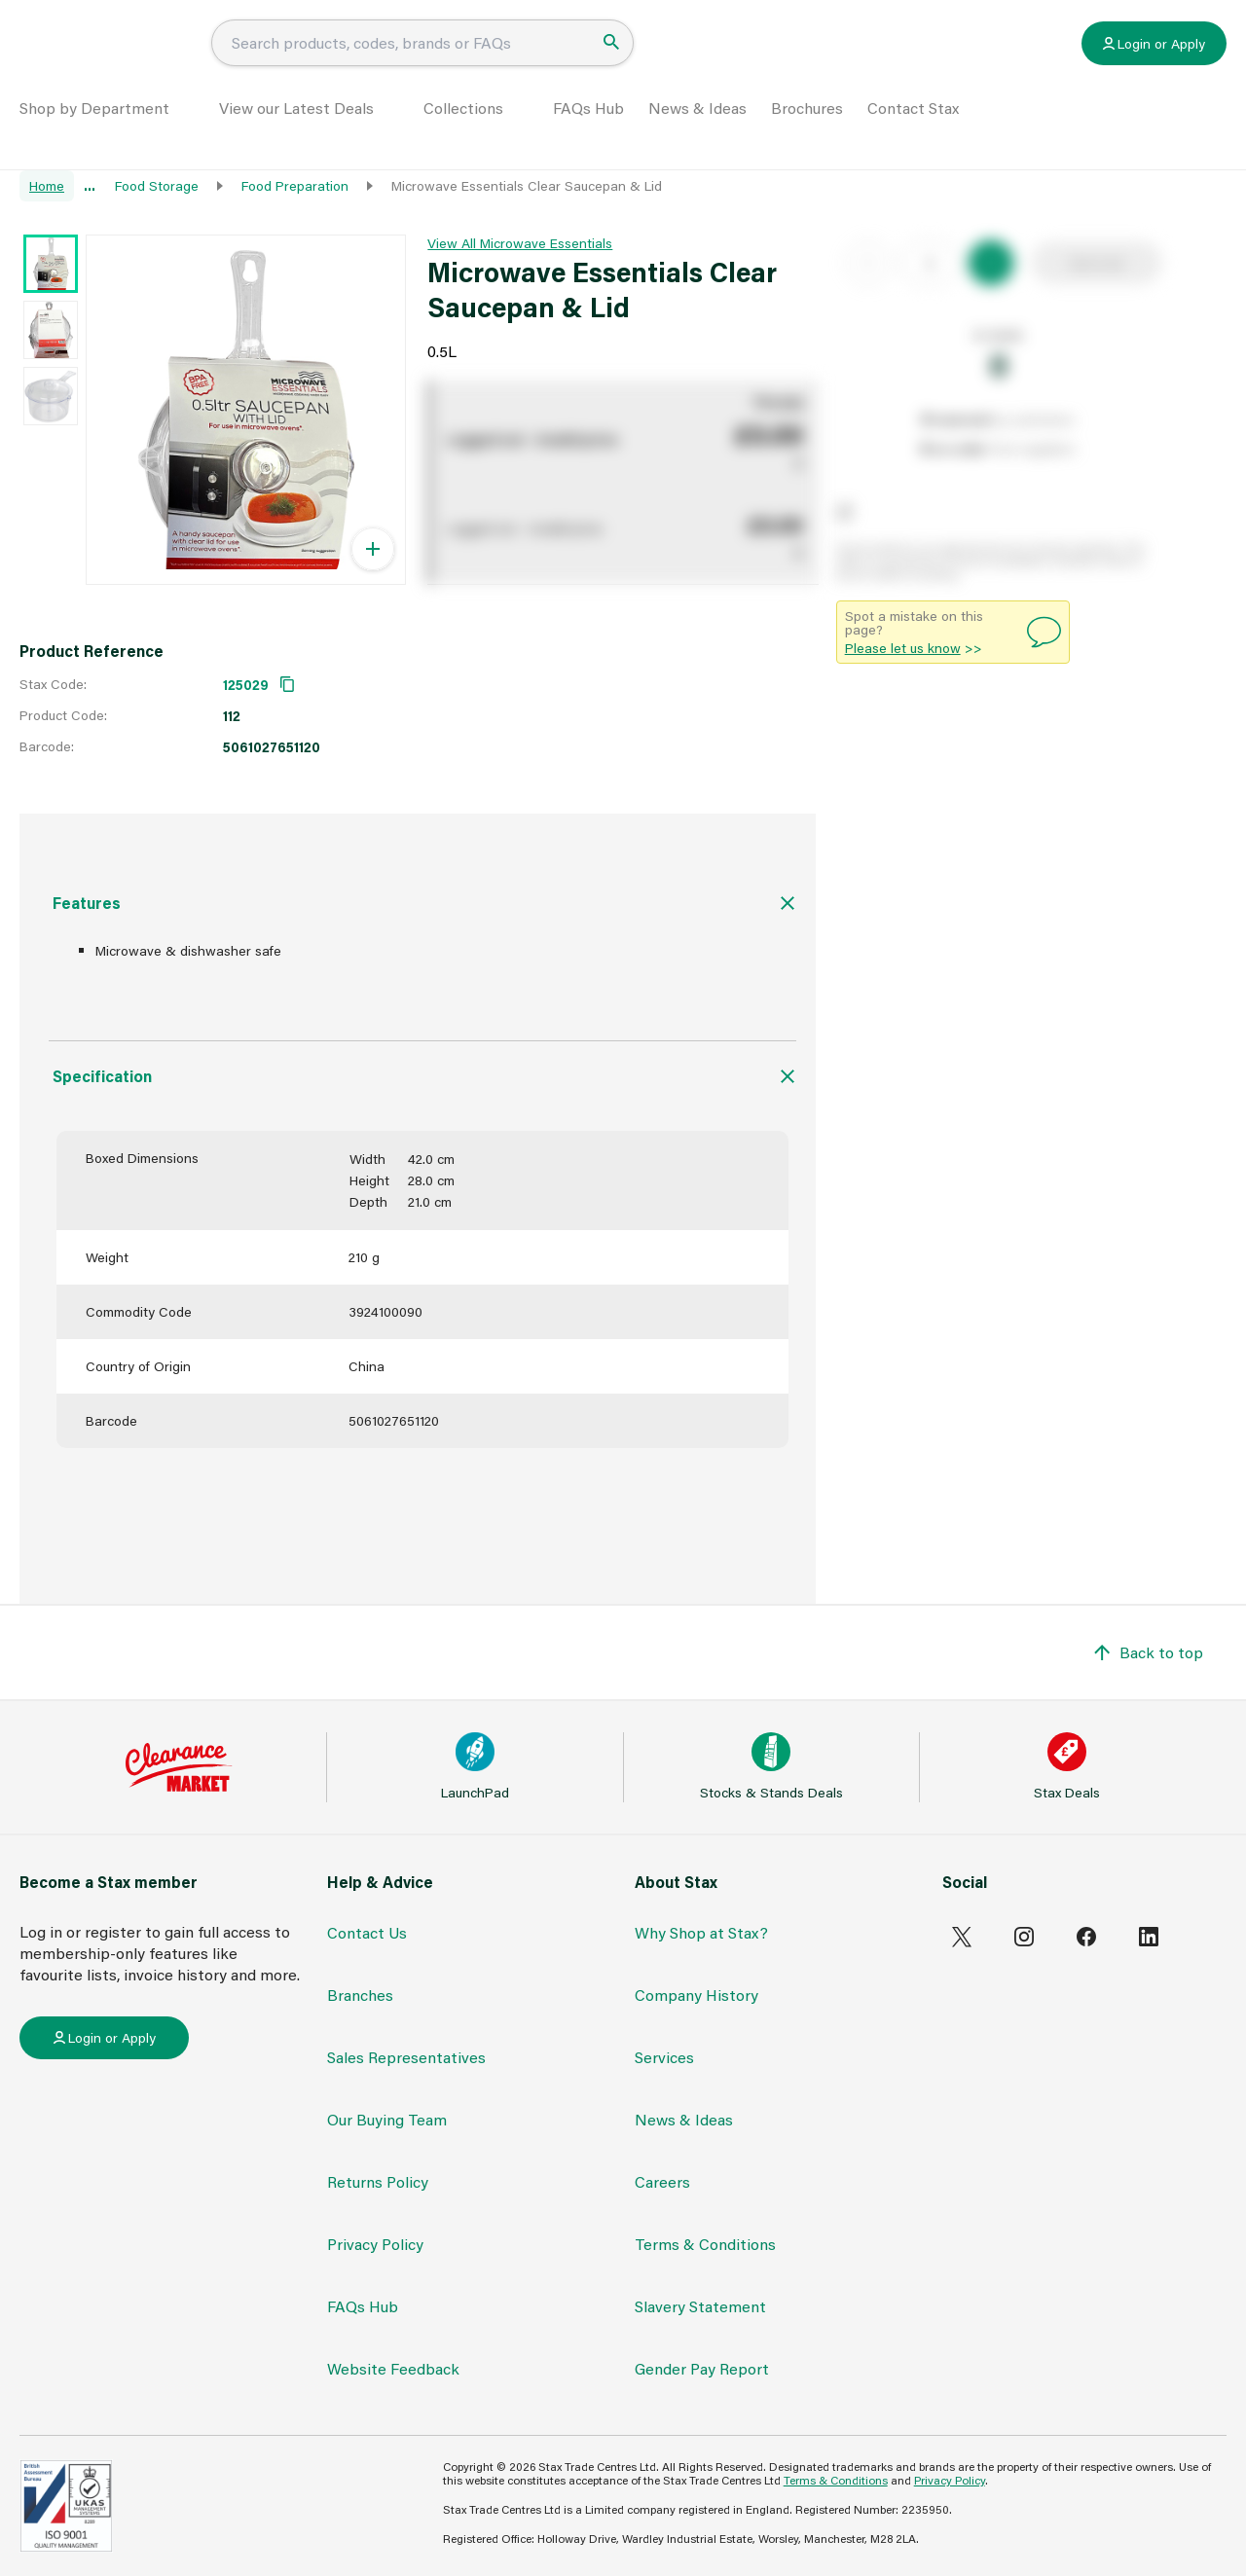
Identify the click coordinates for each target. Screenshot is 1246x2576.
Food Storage (157, 185)
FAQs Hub (588, 133)
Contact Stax (913, 133)
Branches (360, 1994)
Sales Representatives (406, 2057)
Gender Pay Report (702, 2368)
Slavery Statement (700, 2306)
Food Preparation (294, 185)
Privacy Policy (375, 2243)
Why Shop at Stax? (701, 1932)
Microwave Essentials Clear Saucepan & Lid (526, 185)
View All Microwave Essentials (519, 243)
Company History (696, 1994)
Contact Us (367, 1932)
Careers (662, 2181)
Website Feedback (393, 2368)
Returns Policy (377, 2181)
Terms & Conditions (705, 2243)
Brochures (807, 133)
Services (664, 2057)
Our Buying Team (387, 2119)
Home (46, 185)
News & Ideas (697, 133)
